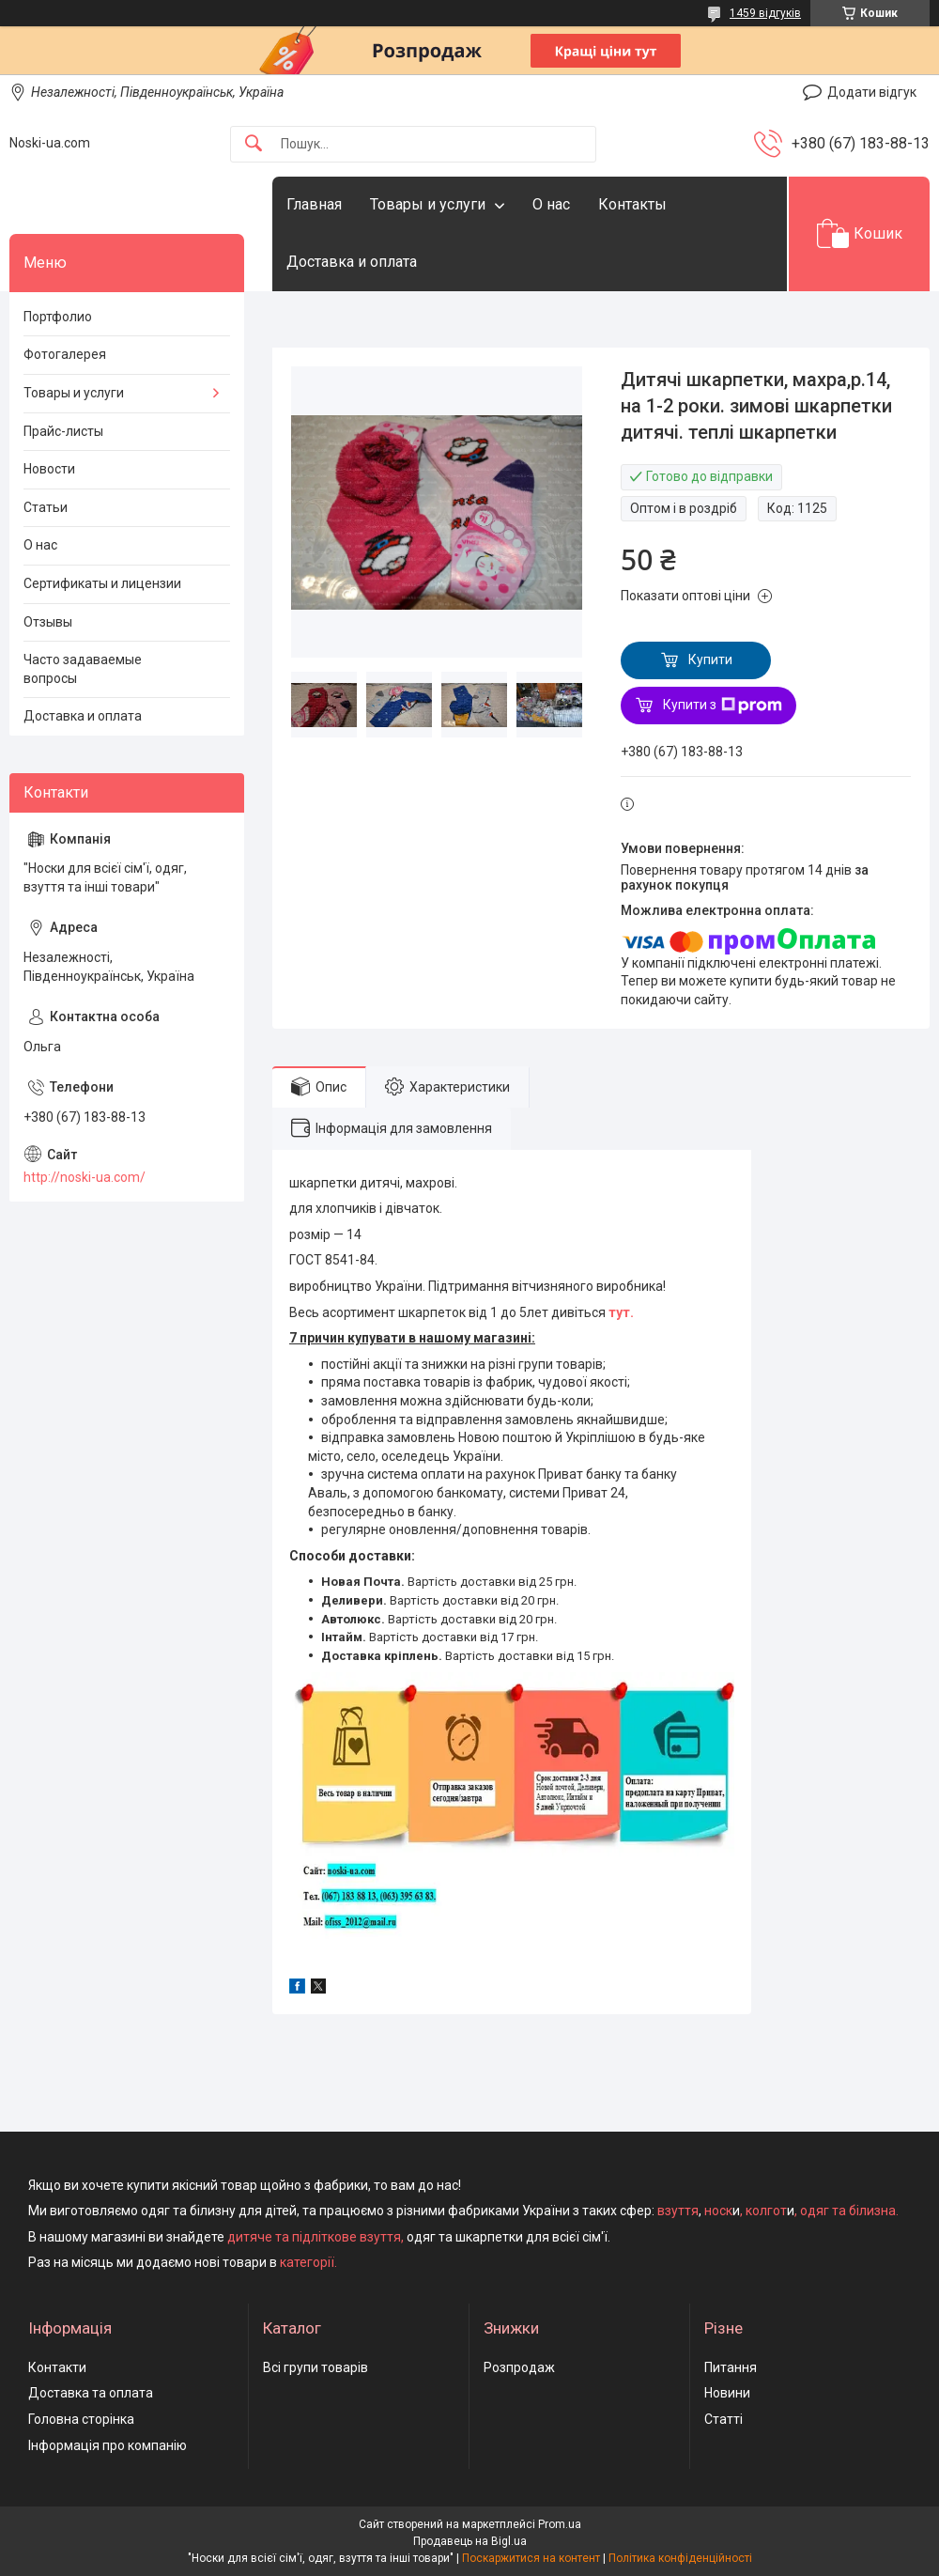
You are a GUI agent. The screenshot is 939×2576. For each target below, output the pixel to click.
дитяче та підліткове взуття (314, 2236)
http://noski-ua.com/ (84, 1177)
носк (718, 2210)
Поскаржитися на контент (531, 2558)
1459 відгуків (765, 13)
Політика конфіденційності (680, 2558)
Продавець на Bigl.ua (470, 2541)
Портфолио (57, 316)
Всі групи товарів (315, 2367)
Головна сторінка (81, 2419)
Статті (723, 2419)
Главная (314, 204)
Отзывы (47, 621)
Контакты (632, 204)
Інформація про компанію (107, 2445)
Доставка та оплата (90, 2392)
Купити (710, 659)
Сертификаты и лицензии (102, 583)
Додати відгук (871, 92)
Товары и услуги (427, 204)
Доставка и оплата (351, 262)
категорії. (308, 2262)
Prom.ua (559, 2524)
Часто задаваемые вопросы (82, 669)
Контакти (57, 2367)
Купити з (722, 705)
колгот (766, 2210)
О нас (551, 204)
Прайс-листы (63, 431)
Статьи (45, 507)
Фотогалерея (64, 354)
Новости (49, 468)
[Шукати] (253, 144)
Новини (727, 2392)
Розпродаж (519, 2367)
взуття (676, 2210)
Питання (730, 2367)
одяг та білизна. (849, 2210)
